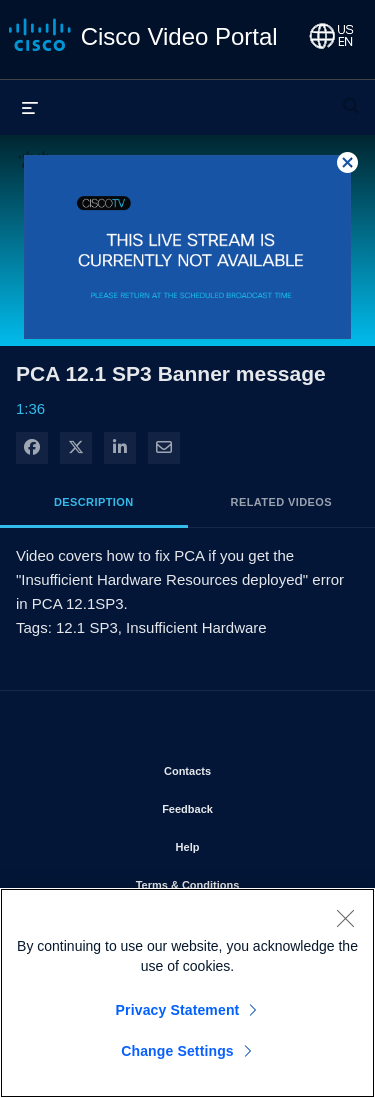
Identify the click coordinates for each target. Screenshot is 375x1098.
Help (245, 843)
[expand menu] (30, 107)
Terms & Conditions (240, 881)
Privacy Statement (178, 1010)
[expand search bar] (351, 97)
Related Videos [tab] (281, 502)
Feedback (244, 805)
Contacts (244, 767)
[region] (187, 993)
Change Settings (177, 1051)
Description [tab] (94, 502)
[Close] (345, 918)
